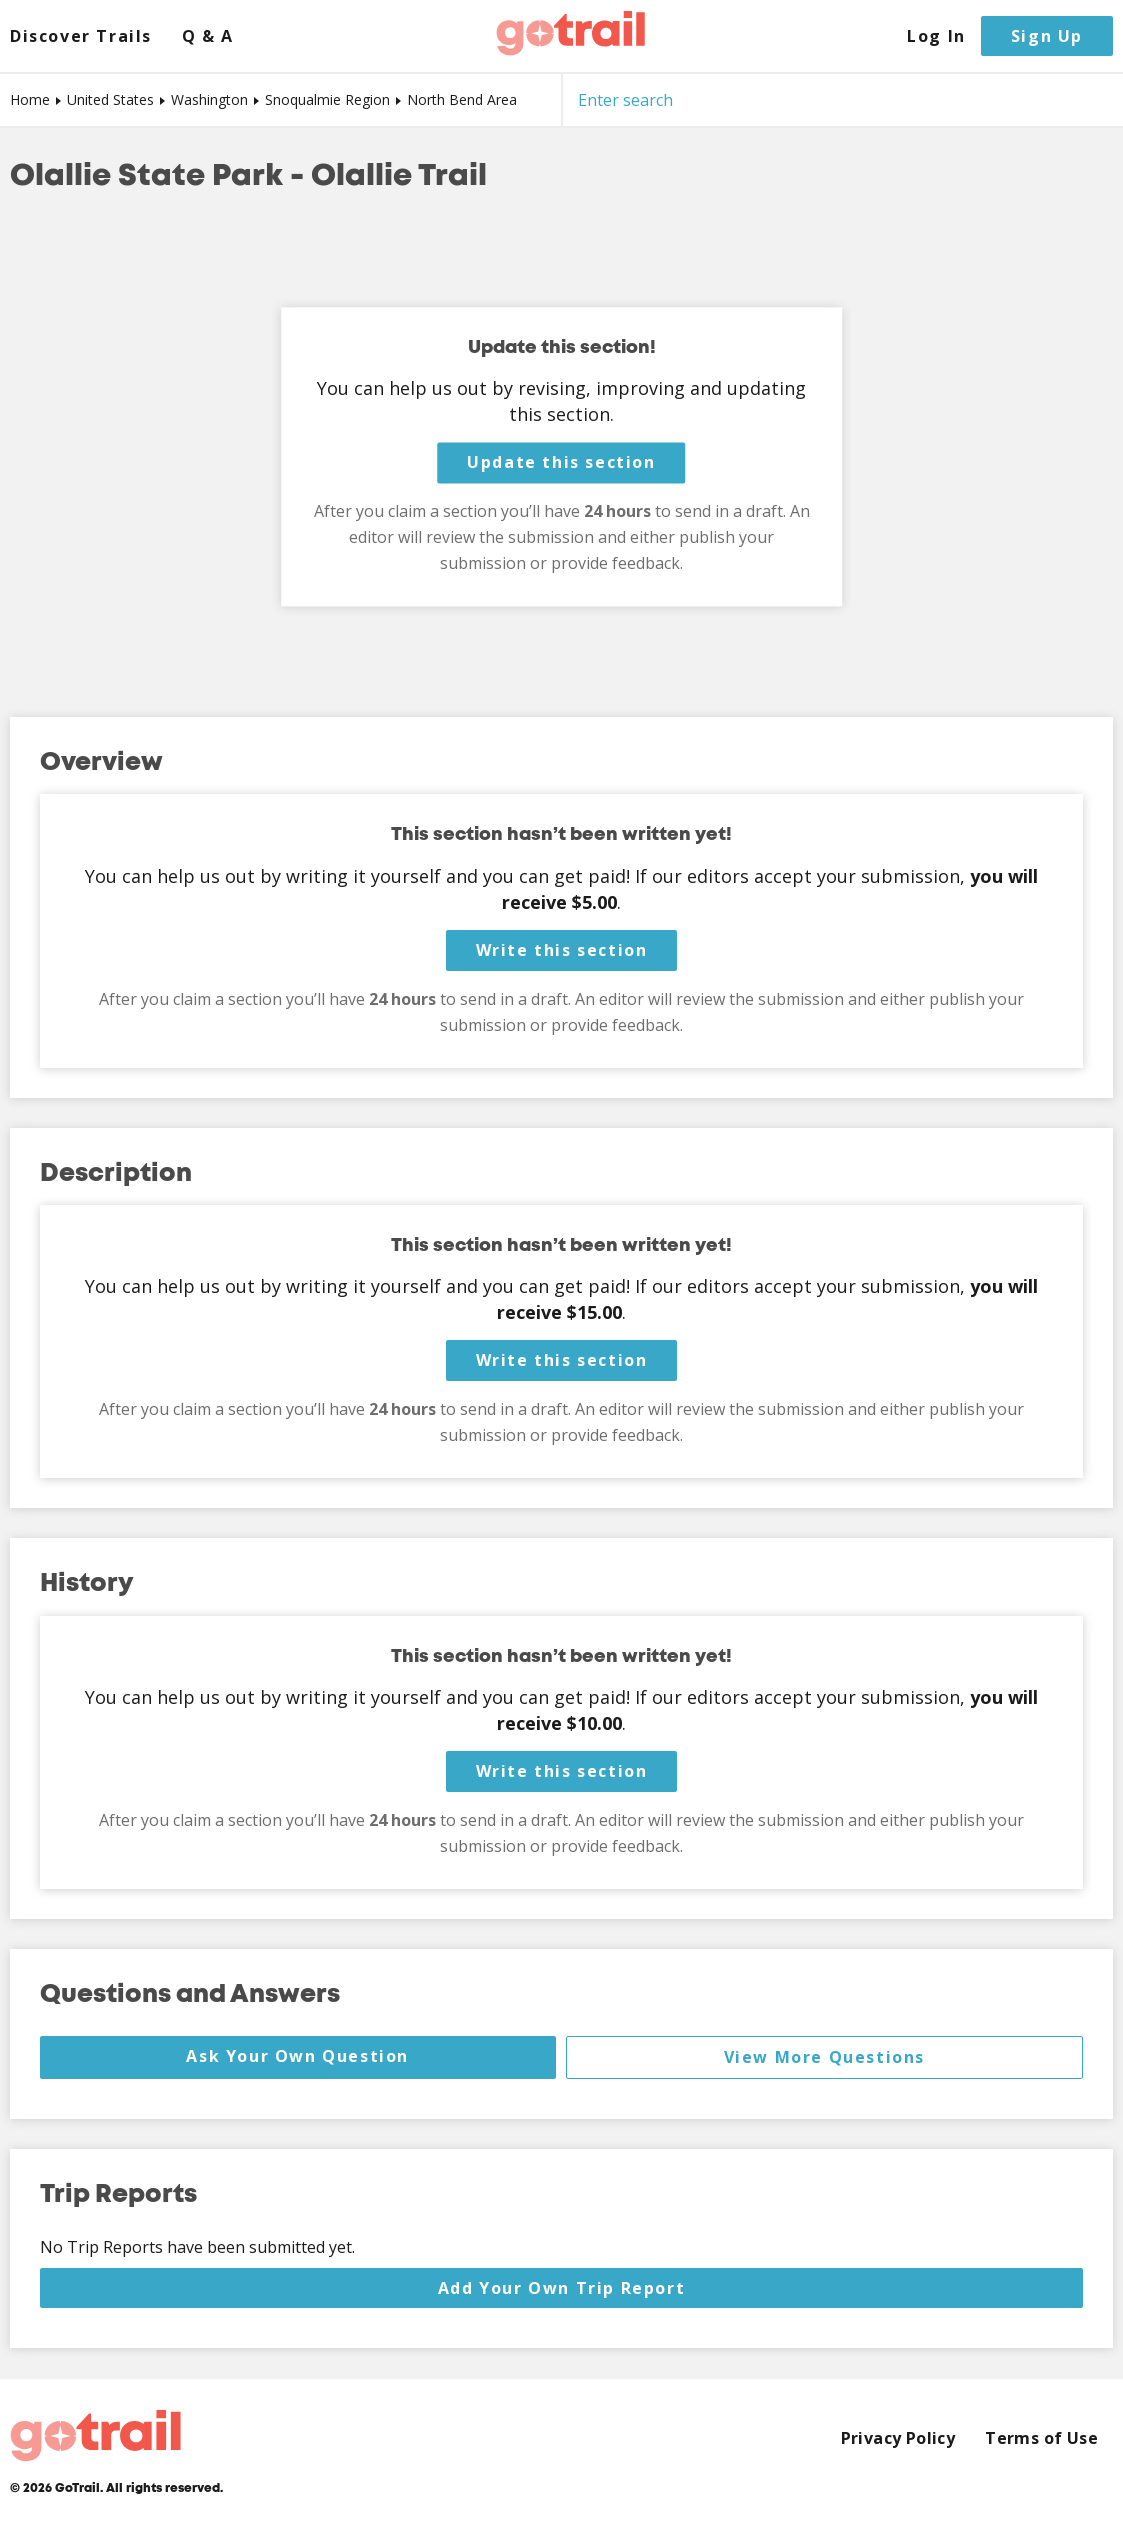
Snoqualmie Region (327, 99)
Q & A (208, 36)
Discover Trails (81, 36)
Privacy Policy (898, 2438)
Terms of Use (1041, 2438)
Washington (209, 99)
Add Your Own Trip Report (561, 2288)
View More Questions (824, 2057)
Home (30, 99)
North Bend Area (462, 99)
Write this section (562, 950)
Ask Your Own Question (297, 2056)
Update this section (561, 463)
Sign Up (1047, 36)
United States (110, 99)
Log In (936, 36)
